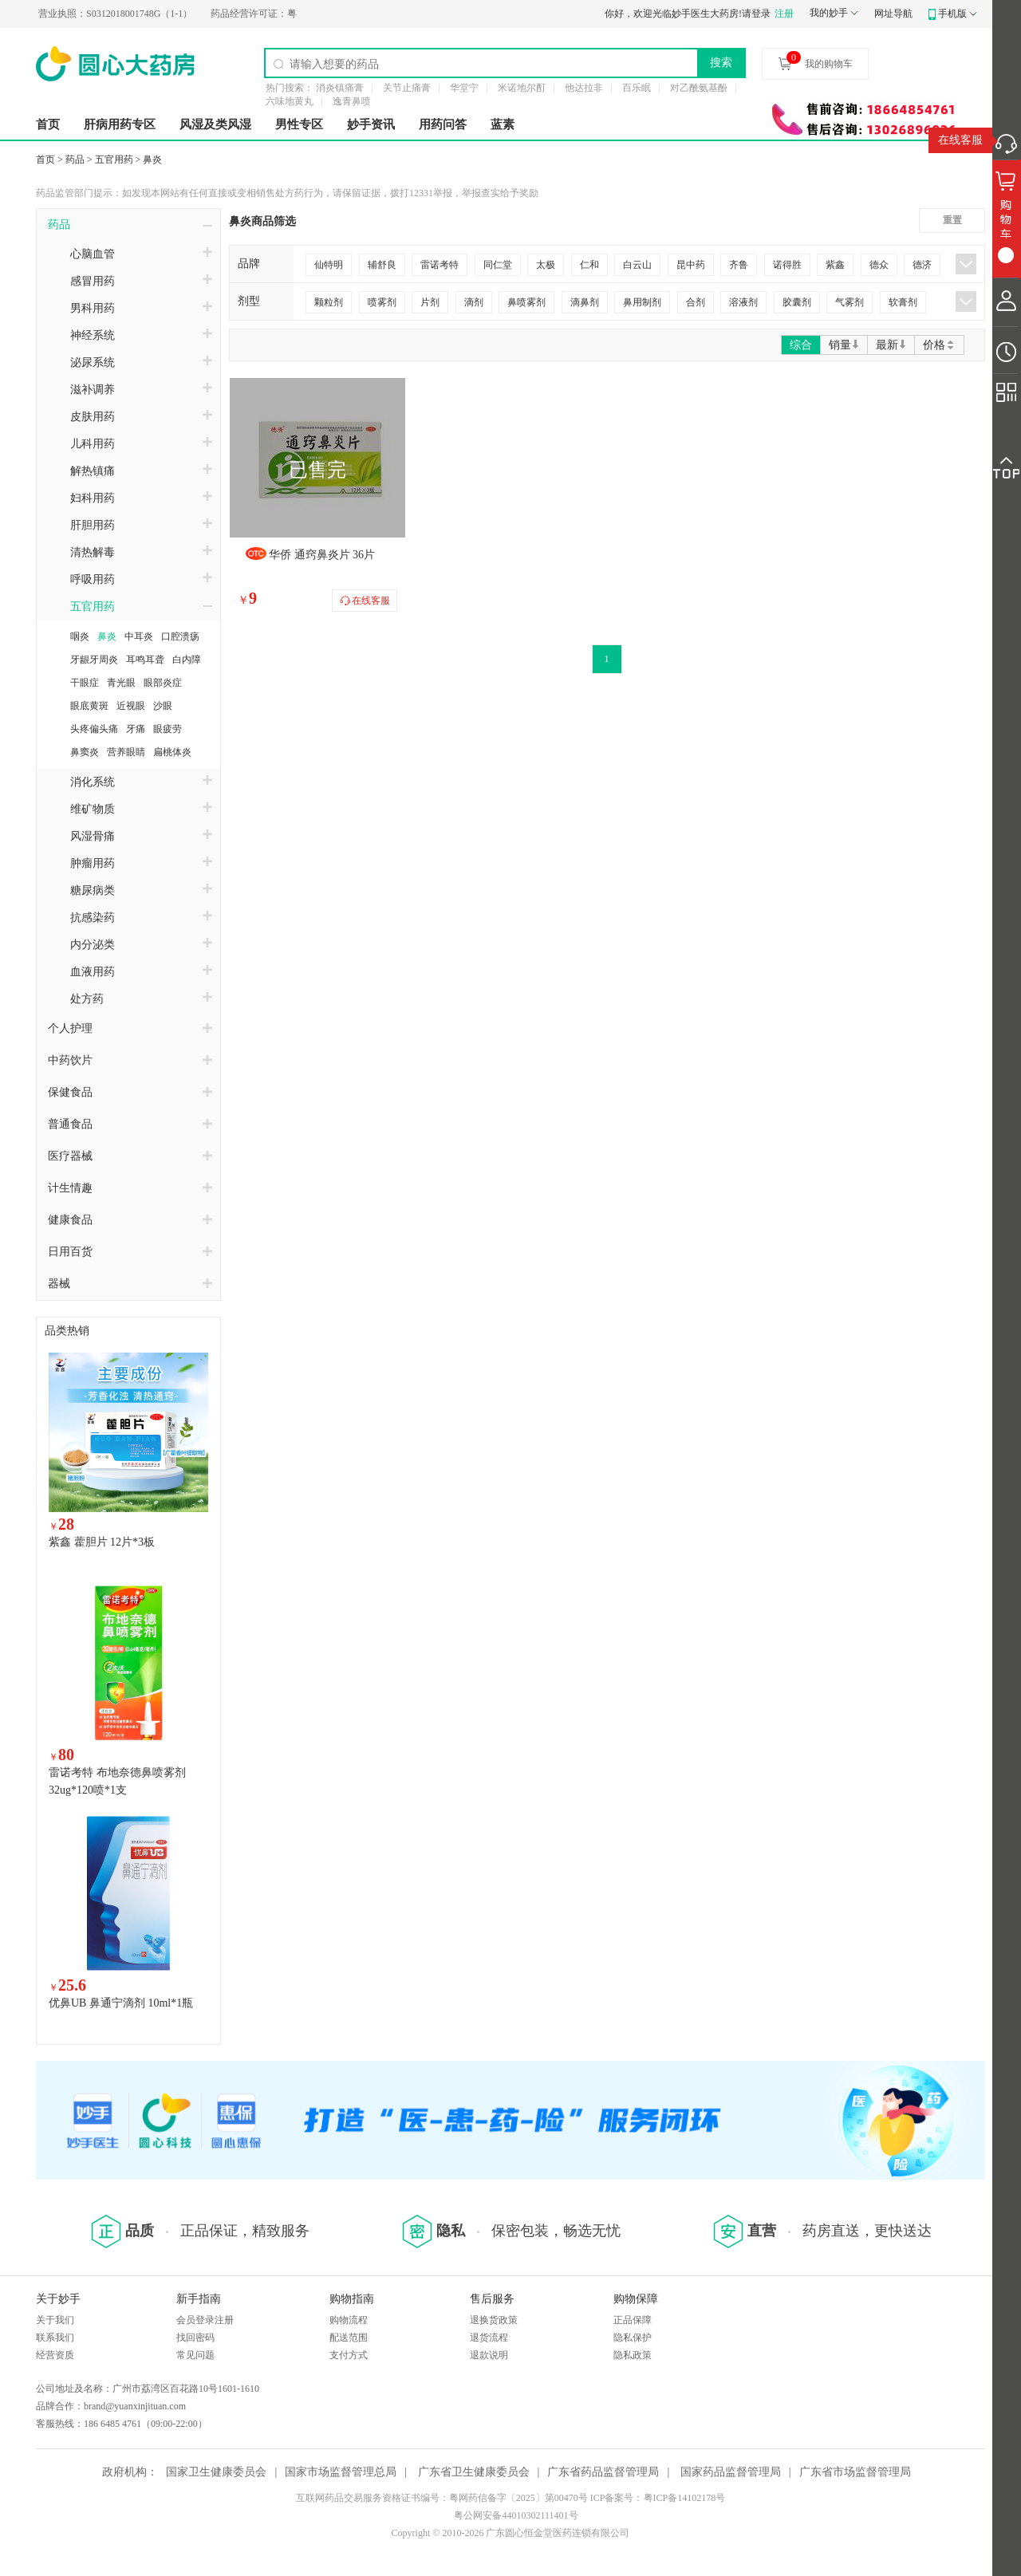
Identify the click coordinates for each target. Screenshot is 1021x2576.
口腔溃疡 (180, 636)
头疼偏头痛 (94, 729)
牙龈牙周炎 (94, 659)
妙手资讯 (371, 124)
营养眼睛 (126, 752)
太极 (545, 264)
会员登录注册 (205, 2320)
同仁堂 (497, 264)
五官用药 (114, 159)
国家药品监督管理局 (730, 2472)
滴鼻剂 (584, 302)
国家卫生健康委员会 (216, 2472)
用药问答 (443, 124)
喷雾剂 (382, 302)
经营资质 (55, 2355)
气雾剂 (849, 302)
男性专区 (299, 124)
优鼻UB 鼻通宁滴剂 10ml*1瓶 (121, 2003)
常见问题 (195, 2355)
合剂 (695, 302)
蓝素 (502, 124)
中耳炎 (138, 636)
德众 (879, 264)
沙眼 (162, 705)
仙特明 (328, 264)
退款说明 (489, 2355)
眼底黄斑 (89, 705)
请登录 (756, 13)
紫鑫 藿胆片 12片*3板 (102, 1542)
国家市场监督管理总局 (340, 2472)
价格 (939, 345)
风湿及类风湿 (215, 124)
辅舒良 (382, 264)
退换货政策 (494, 2320)
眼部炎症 (163, 682)
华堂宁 (464, 87)
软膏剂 (903, 302)
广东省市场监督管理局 (855, 2472)
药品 (75, 159)
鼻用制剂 (642, 302)
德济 (922, 264)
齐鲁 (738, 264)
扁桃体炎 (172, 752)
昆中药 (690, 264)
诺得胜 (787, 264)
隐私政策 (632, 2355)
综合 (801, 345)
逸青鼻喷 (352, 101)
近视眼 (130, 705)
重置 (952, 220)
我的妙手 (829, 12)
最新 (891, 345)
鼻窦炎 (84, 752)
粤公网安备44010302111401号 (516, 2515)
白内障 (186, 659)
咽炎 (79, 636)
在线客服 (960, 140)
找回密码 (195, 2337)
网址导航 (893, 13)
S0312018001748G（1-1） (145, 13)
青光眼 (121, 682)
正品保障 (632, 2320)
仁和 (589, 264)
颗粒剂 (328, 302)
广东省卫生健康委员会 (474, 2472)
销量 (844, 345)
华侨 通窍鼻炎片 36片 (322, 555)
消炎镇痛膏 (340, 87)
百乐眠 (636, 87)
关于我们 (55, 2320)
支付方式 (348, 2355)
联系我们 (55, 2337)
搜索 (721, 62)
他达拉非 (584, 87)
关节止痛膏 (407, 87)
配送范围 (348, 2337)
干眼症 (84, 682)
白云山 (637, 264)
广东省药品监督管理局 (603, 2472)
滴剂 (473, 302)
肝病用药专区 (120, 124)
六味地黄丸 (289, 101)
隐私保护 (632, 2337)
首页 (48, 124)
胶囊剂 (797, 302)
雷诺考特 (439, 264)
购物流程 (348, 2320)
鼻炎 (152, 159)
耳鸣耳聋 (145, 659)
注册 (784, 13)
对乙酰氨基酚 (698, 87)
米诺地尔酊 (522, 87)
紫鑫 (835, 264)
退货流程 (489, 2337)
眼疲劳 (167, 729)
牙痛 (135, 729)
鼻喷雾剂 (526, 302)
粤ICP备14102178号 (685, 2497)
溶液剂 (743, 302)
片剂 (430, 302)
